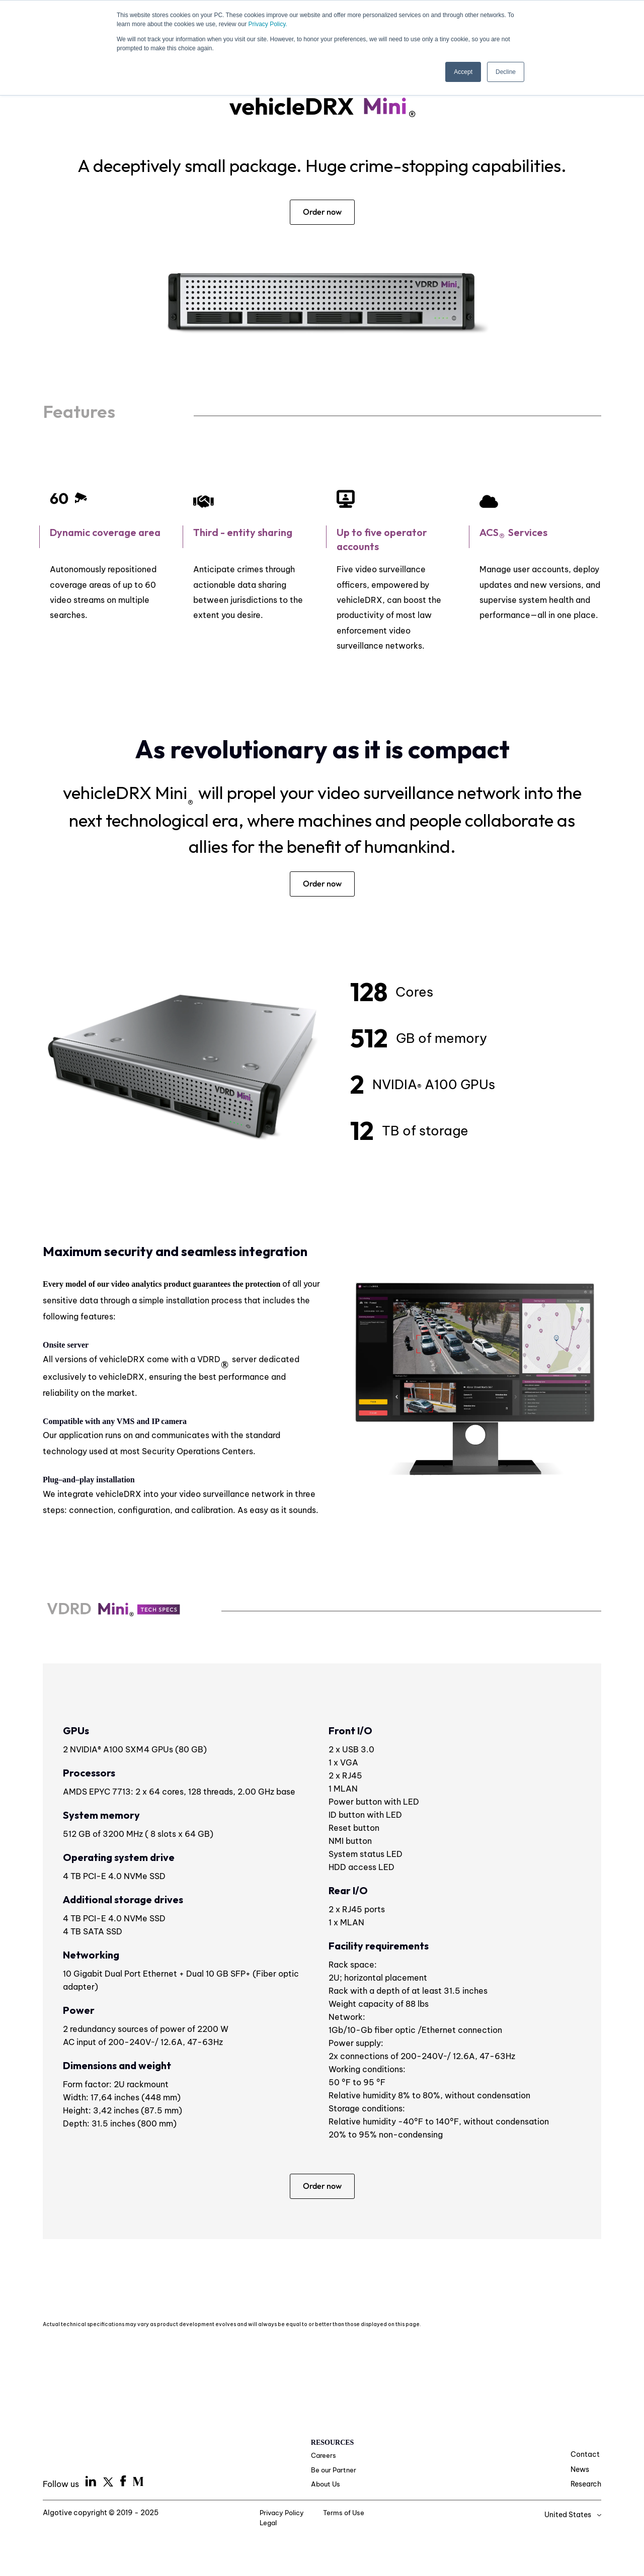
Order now (322, 212)
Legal (390, 2517)
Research (586, 2487)
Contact (585, 2457)
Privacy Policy (271, 2517)
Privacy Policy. (267, 24)
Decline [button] (506, 71)
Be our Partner (335, 2473)
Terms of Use (338, 2517)
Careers (324, 2458)
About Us (326, 2488)
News (580, 2472)
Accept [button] (463, 71)
